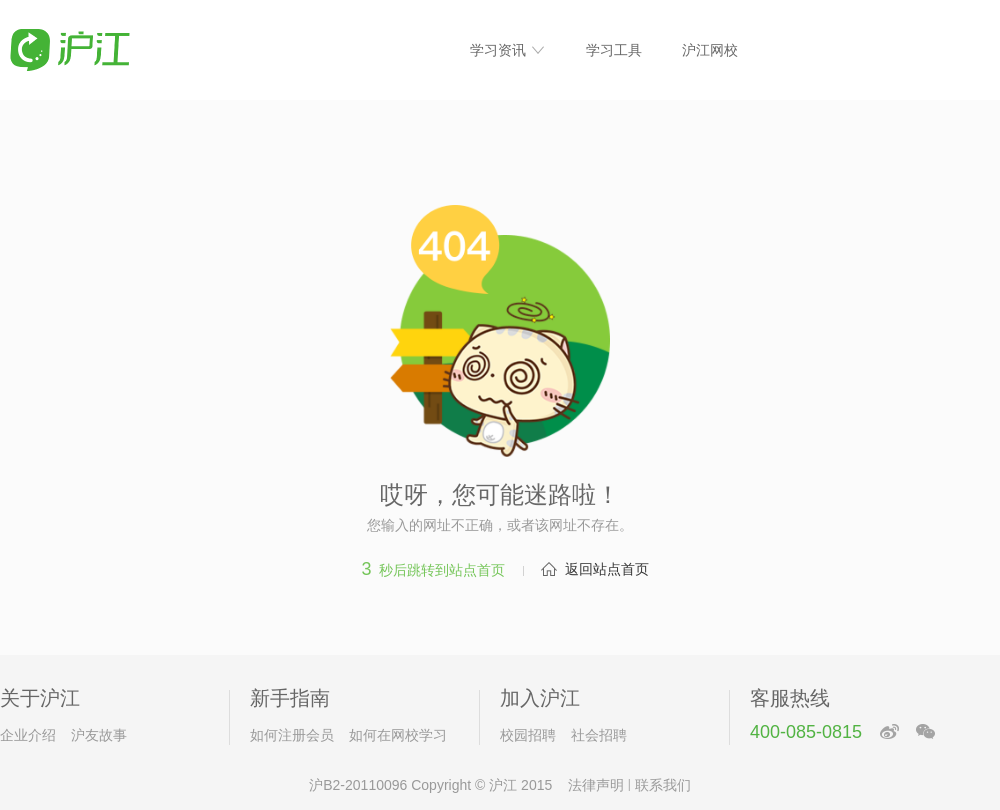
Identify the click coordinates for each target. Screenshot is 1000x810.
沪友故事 (99, 735)
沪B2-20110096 (358, 785)
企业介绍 (28, 735)
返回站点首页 (607, 569)
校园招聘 (528, 735)
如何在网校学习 (398, 735)
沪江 (503, 785)
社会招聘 (599, 735)
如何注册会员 (292, 735)
